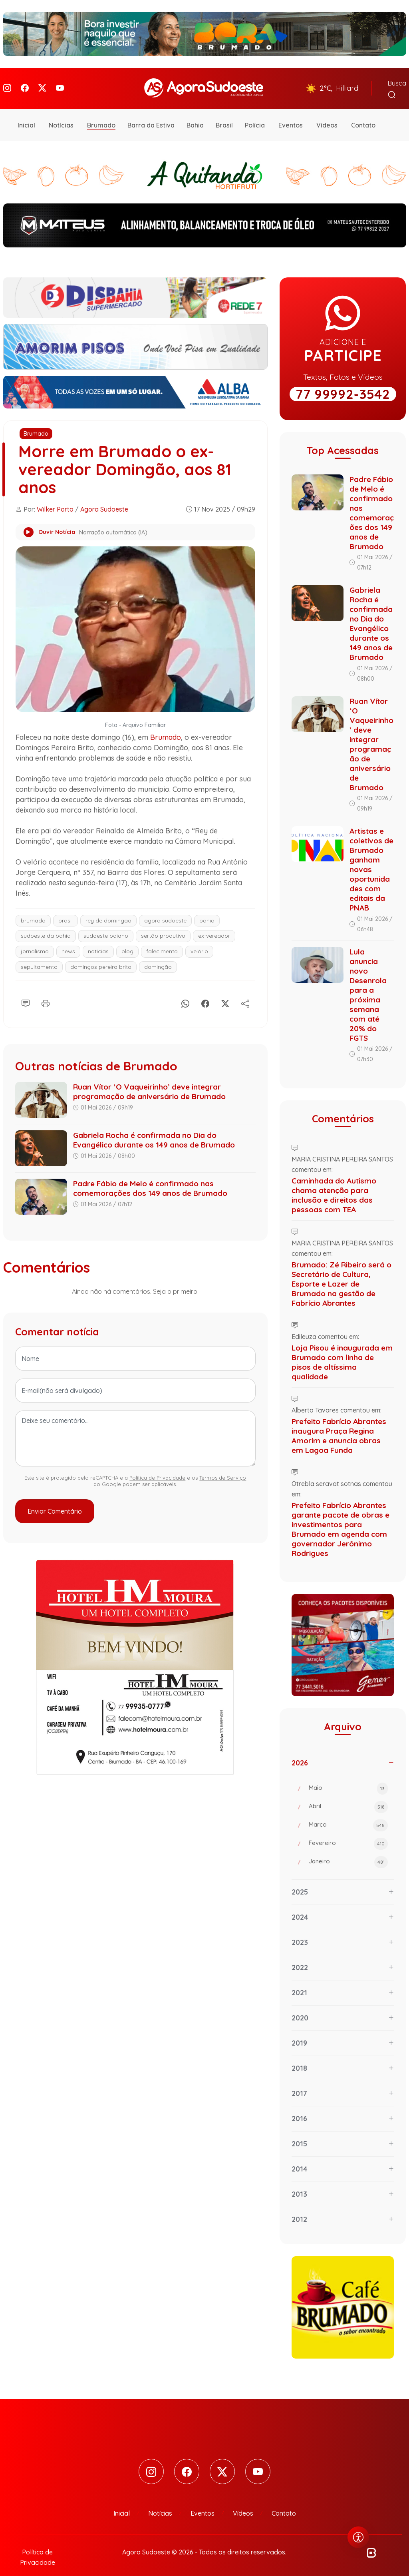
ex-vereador (214, 926)
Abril (348, 1797)
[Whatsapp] (185, 992)
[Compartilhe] (245, 992)
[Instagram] (7, 83)
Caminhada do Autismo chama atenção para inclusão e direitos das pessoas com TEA (334, 1185)
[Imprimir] (46, 992)
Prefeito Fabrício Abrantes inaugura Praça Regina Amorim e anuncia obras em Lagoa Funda (339, 1426)
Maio (348, 1779)
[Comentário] (26, 992)
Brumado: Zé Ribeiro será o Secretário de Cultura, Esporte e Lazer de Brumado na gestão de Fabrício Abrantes (341, 1274)
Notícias (61, 116)
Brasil (224, 116)
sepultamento (39, 957)
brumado (33, 910)
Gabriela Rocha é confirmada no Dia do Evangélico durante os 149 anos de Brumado (154, 1130)
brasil (65, 910)
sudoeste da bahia (46, 926)
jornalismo (35, 942)
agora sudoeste (165, 910)
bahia (206, 910)
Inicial (26, 116)
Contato (363, 116)
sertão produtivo (163, 926)
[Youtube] (60, 83)
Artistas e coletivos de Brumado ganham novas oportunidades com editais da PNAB (371, 860)
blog (127, 942)
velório (199, 942)
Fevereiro (348, 1834)
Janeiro (348, 1853)
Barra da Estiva (151, 116)
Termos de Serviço (222, 1468)
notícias (98, 942)
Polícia (255, 116)
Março (348, 1816)
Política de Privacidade (157, 1468)
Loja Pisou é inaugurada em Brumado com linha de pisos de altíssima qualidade (342, 1352)
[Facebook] (25, 83)
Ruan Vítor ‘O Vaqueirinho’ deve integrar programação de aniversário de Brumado (149, 1082)
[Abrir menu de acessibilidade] (358, 2537)
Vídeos (327, 116)
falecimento (162, 942)
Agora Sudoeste (104, 500)
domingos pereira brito (100, 957)
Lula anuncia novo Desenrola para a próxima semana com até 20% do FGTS (368, 985)
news (68, 942)
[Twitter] (42, 83)
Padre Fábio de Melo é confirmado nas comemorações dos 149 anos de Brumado (150, 1179)
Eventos (290, 116)
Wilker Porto (55, 500)
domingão (158, 957)
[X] (225, 992)
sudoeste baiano (105, 926)
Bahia (195, 116)
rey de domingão (108, 910)
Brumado (101, 116)
